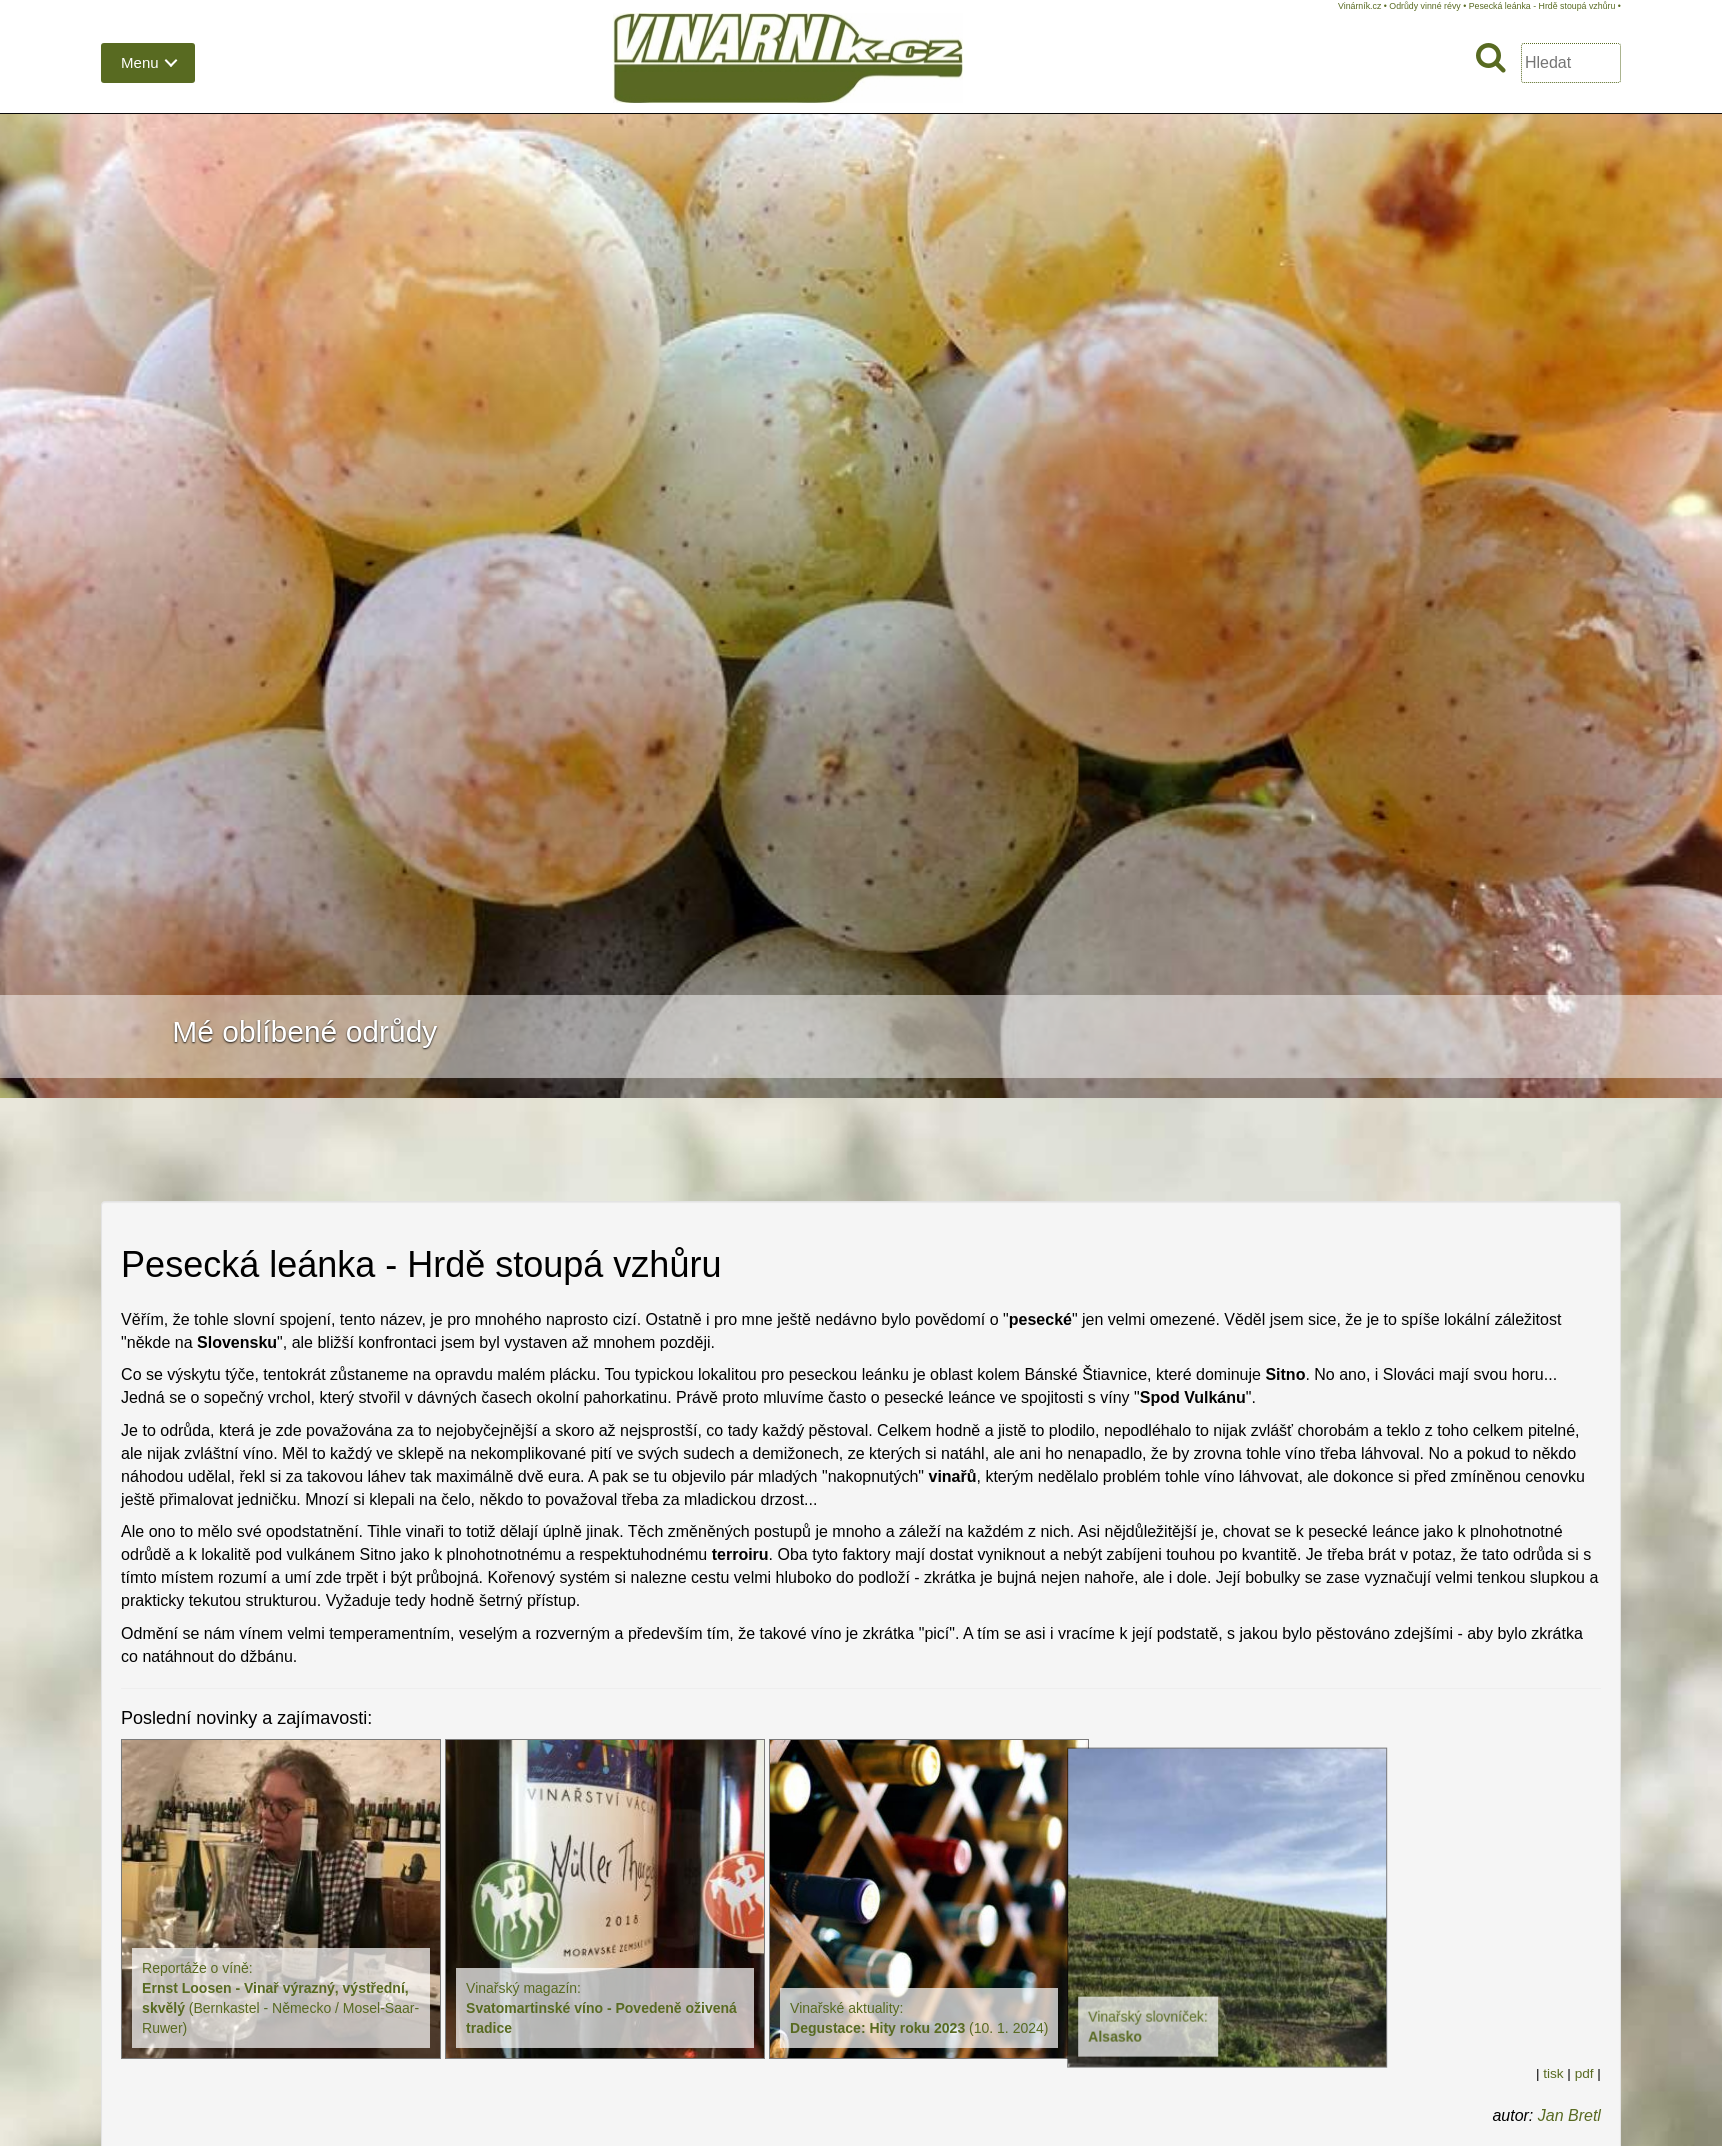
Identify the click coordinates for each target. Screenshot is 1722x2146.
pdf (1584, 2073)
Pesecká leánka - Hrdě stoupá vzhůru (1542, 6)
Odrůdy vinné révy (1424, 6)
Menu (140, 62)
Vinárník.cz (1359, 6)
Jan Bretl (1569, 2115)
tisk (1553, 2073)
